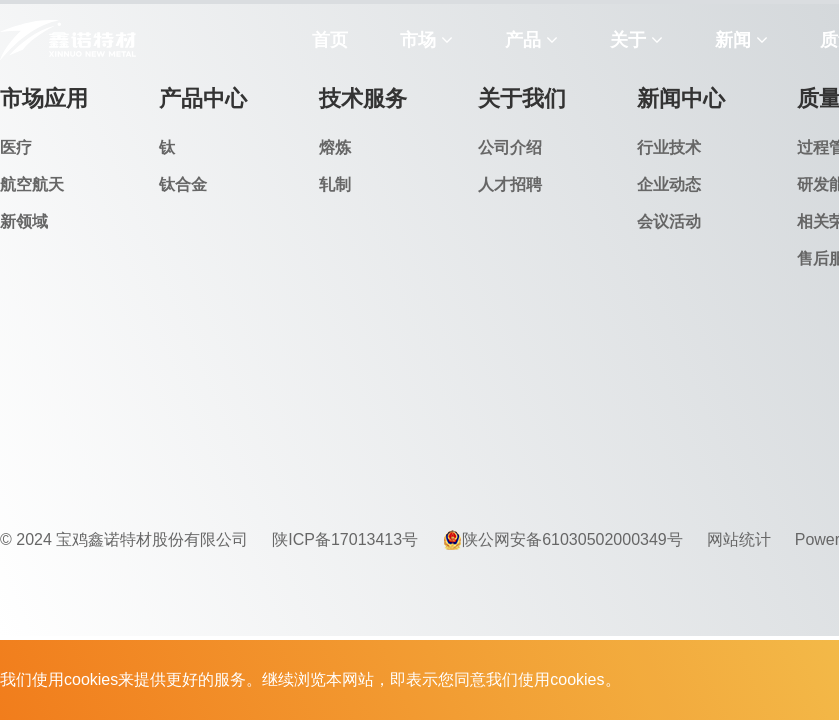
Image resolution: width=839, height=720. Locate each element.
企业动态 (669, 184)
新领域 (24, 221)
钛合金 (183, 184)
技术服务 (363, 98)
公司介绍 (510, 147)
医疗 (16, 147)
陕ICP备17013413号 (345, 539)
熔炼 (335, 147)
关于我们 (522, 98)
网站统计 (739, 539)
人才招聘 (510, 184)
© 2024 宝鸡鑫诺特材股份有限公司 (124, 539)
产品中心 (203, 98)
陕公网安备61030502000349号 (562, 540)
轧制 (335, 184)
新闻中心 (681, 98)
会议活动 (669, 221)
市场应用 (44, 98)
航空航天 (32, 184)
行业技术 (669, 147)
